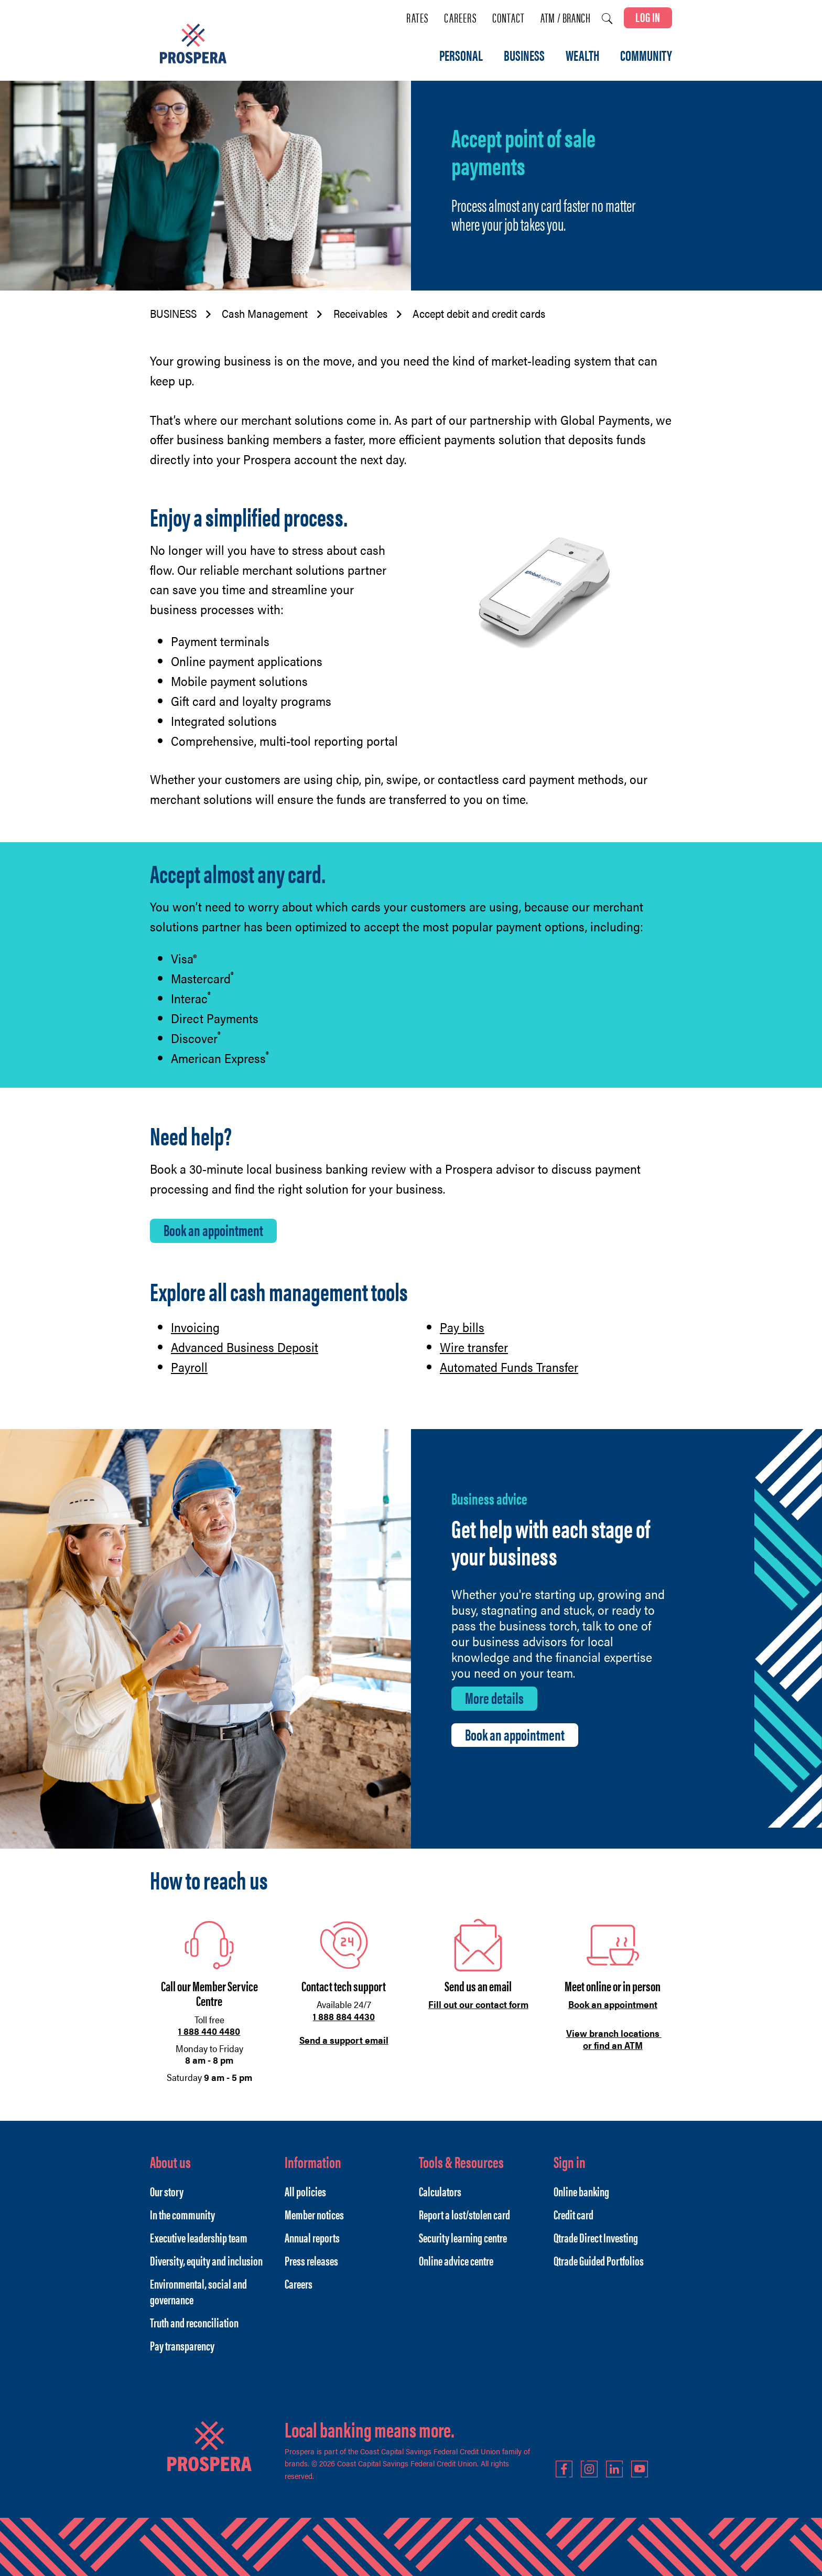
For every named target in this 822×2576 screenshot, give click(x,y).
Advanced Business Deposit (244, 1347)
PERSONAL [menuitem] (461, 56)
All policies (305, 2191)
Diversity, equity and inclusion (206, 2260)
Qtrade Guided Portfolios (599, 2260)
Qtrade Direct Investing (596, 2237)
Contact (508, 17)
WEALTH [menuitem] (582, 56)
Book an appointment (213, 1230)
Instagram (589, 2469)
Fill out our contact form (478, 2004)
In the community (182, 2214)
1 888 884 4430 (344, 2016)
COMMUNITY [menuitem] (646, 56)
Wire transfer (474, 1347)
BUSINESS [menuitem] (524, 56)
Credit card (573, 2214)
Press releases (311, 2260)
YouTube (639, 2469)
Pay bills (462, 1327)
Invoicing (195, 1327)
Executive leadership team (198, 2237)
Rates (417, 17)
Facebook (564, 2469)
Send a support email (343, 2039)
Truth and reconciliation (194, 2322)
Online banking (581, 2191)
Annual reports (312, 2237)
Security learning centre (463, 2237)
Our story (166, 2191)
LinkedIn (614, 2469)
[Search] (607, 18)
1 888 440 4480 (209, 2030)
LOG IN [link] (648, 17)
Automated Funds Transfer (509, 1367)
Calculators (440, 2191)
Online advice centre (456, 2260)
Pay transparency (182, 2345)
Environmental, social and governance (198, 2291)
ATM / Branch (565, 17)
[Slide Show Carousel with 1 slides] (411, 1985)
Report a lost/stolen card (464, 2214)
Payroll (189, 1367)
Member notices (314, 2214)
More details (494, 1698)
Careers (460, 17)
